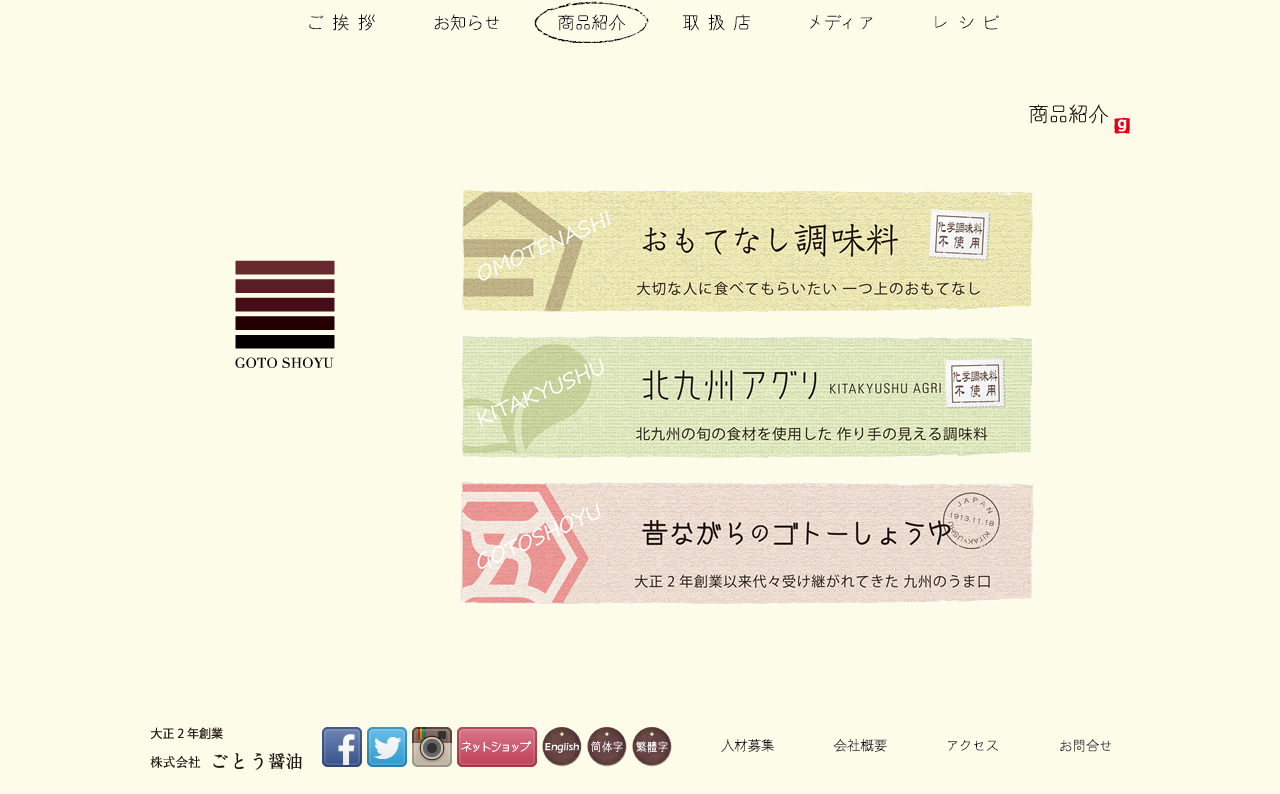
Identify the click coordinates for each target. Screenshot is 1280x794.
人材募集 (747, 745)
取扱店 (716, 21)
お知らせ (466, 21)
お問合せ (1085, 745)
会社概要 (860, 745)
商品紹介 (591, 21)
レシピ (966, 21)
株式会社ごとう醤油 (285, 314)
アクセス (973, 745)
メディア (841, 21)
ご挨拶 (342, 21)
